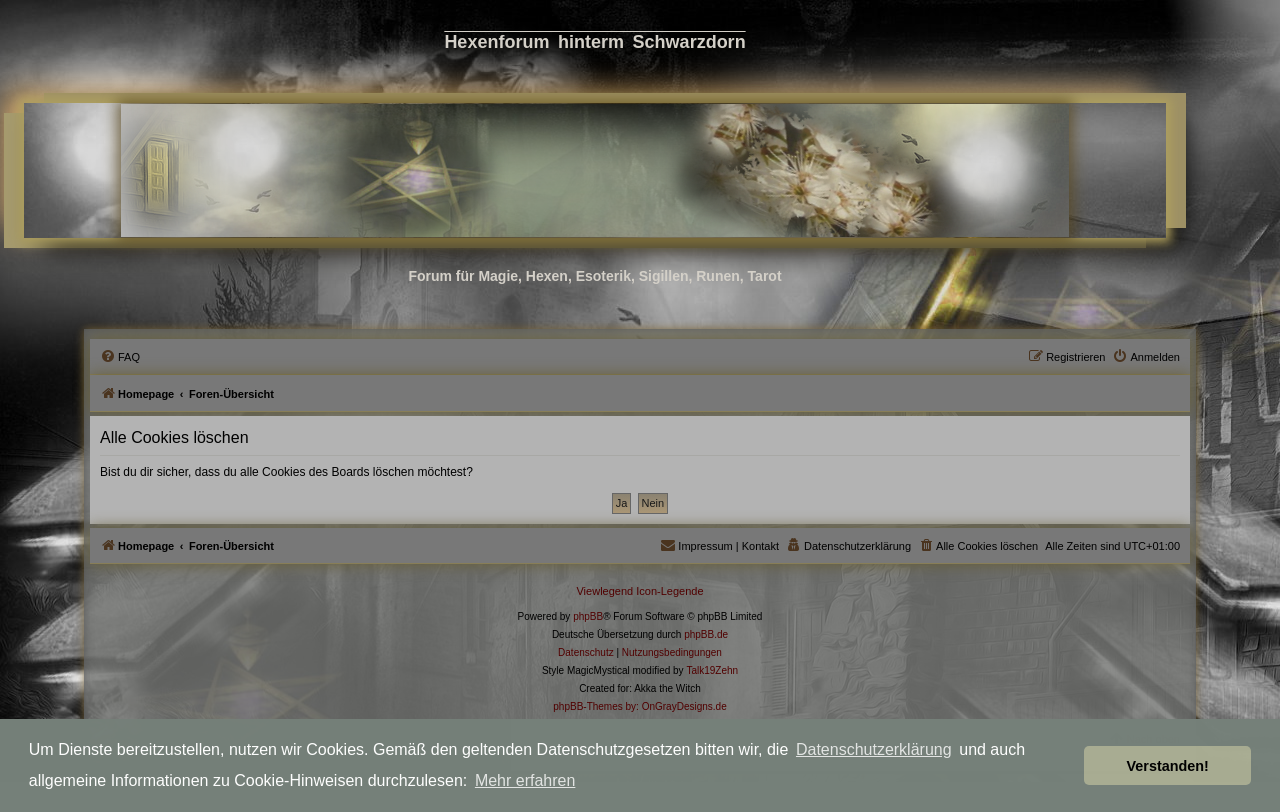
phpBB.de (706, 634)
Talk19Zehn (712, 670)
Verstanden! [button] (1168, 766)
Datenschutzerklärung (874, 749)
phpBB (588, 616)
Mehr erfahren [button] (525, 780)
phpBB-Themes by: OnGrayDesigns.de (639, 706)
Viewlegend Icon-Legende (639, 591)
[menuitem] (120, 357)
